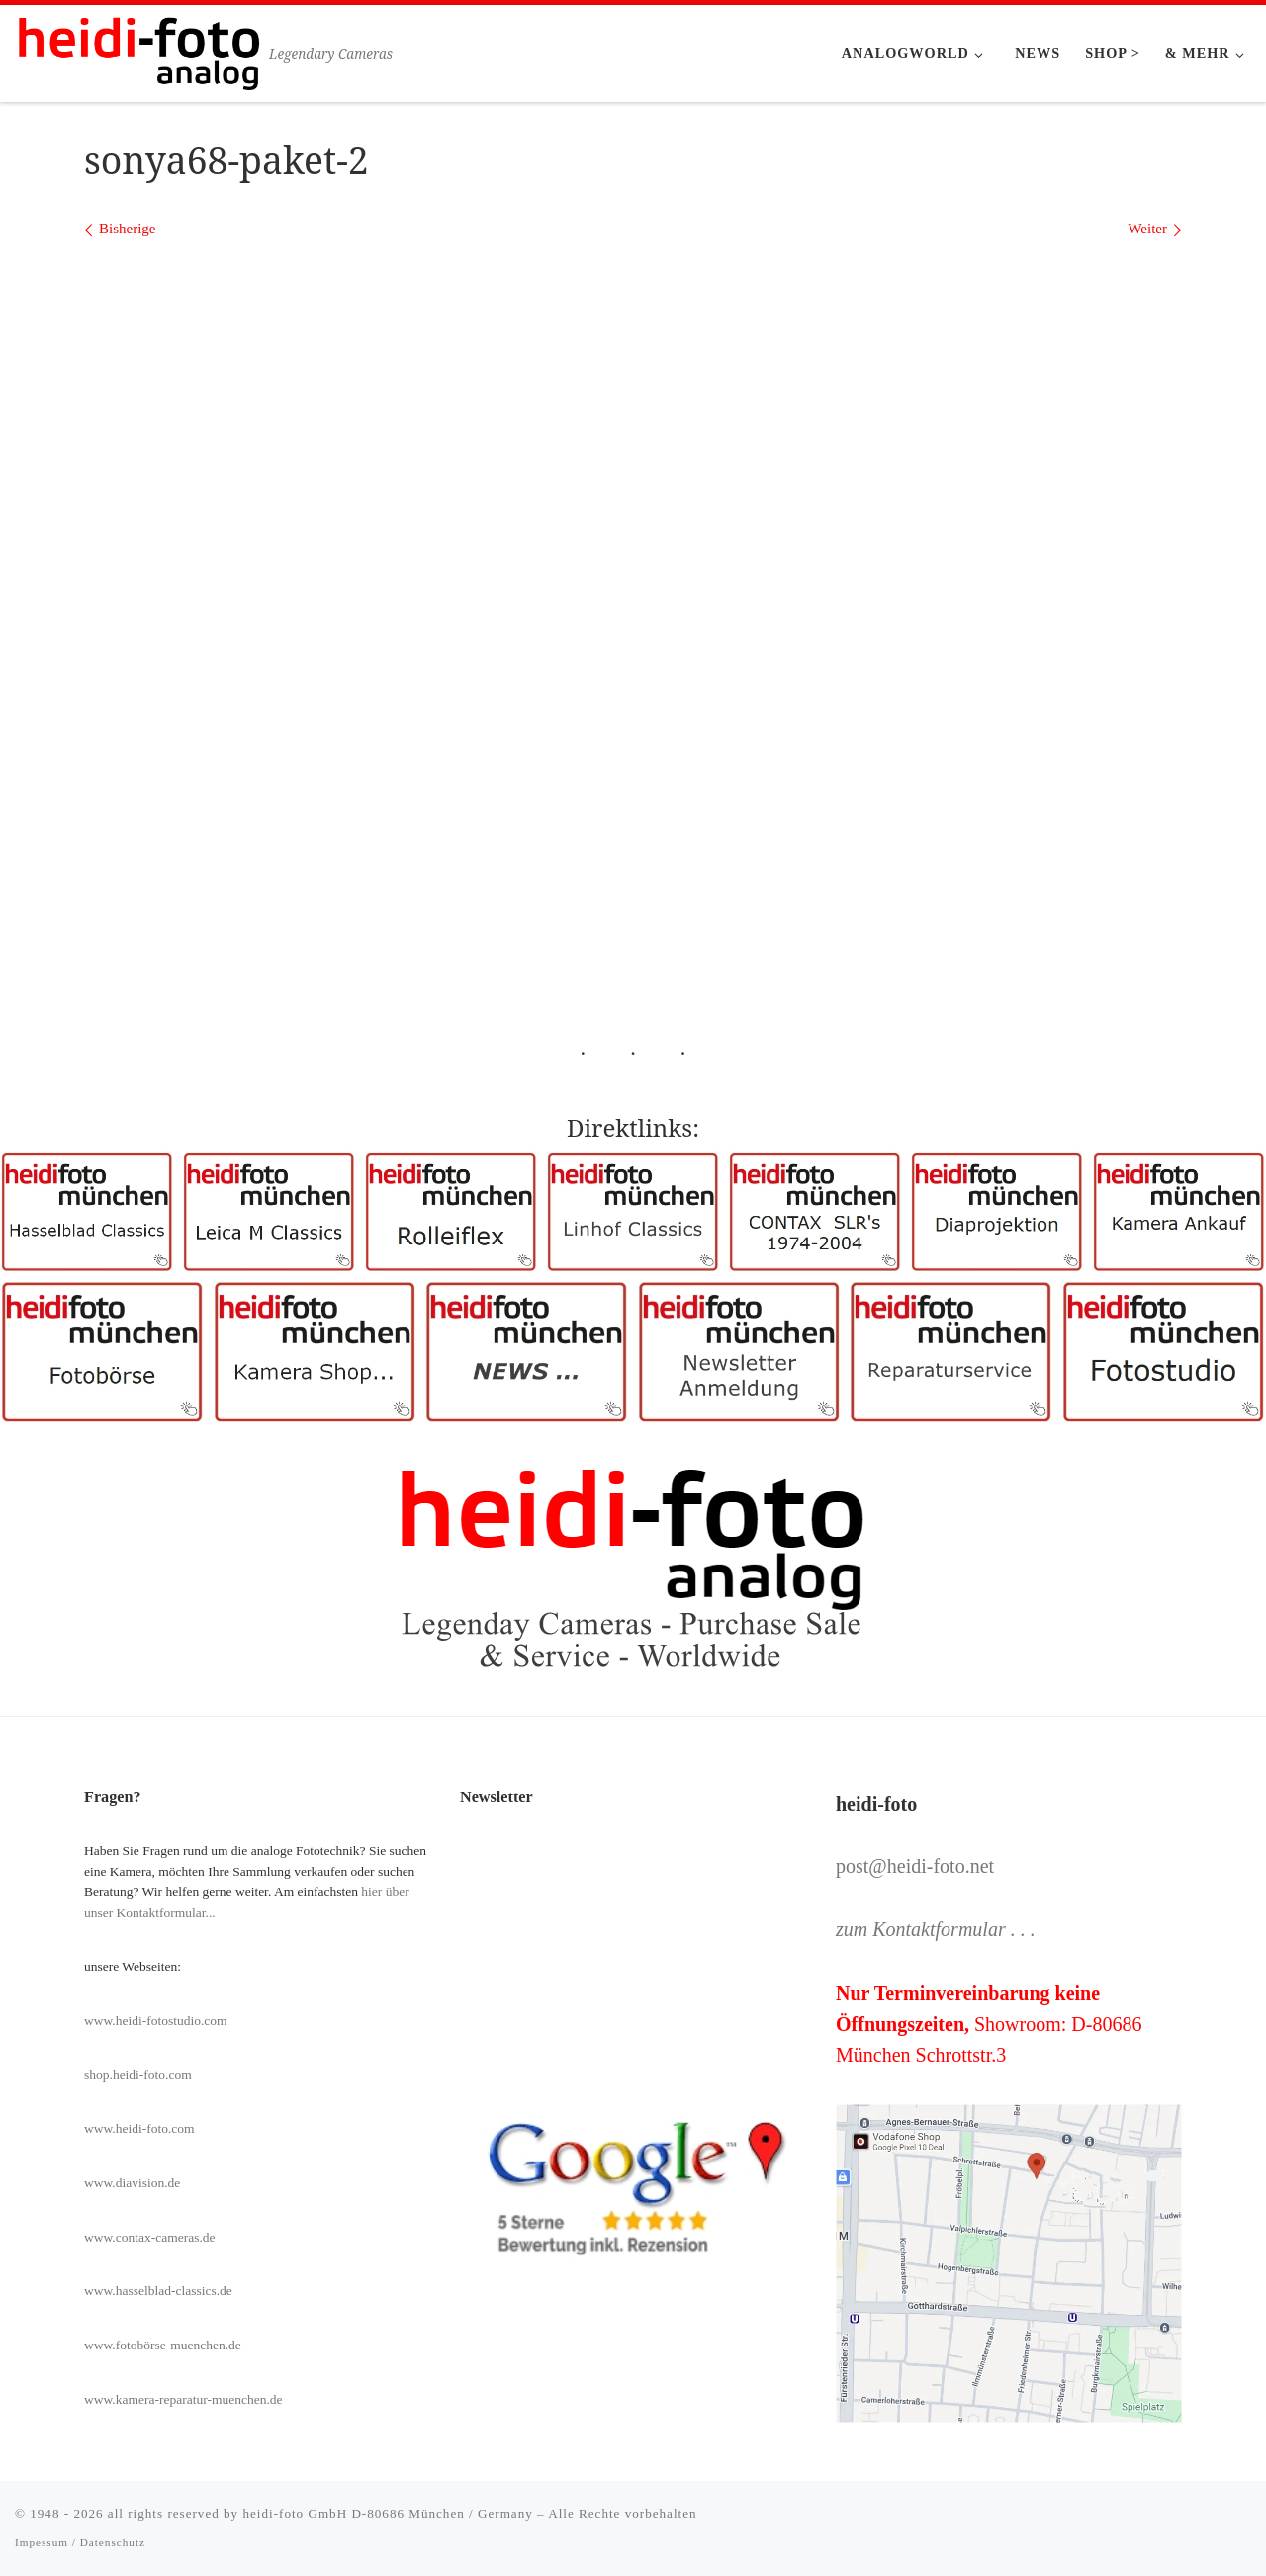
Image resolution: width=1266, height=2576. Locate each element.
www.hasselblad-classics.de (158, 2290)
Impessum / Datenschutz (80, 2542)
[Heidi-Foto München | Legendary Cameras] (138, 50)
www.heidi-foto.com (139, 2128)
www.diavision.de (132, 2182)
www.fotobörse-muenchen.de (162, 2345)
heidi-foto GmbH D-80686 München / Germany (387, 2513)
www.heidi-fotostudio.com (155, 2020)
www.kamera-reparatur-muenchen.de (183, 2399)
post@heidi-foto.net (915, 1866)
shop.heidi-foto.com (138, 2075)
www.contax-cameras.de (150, 2237)
